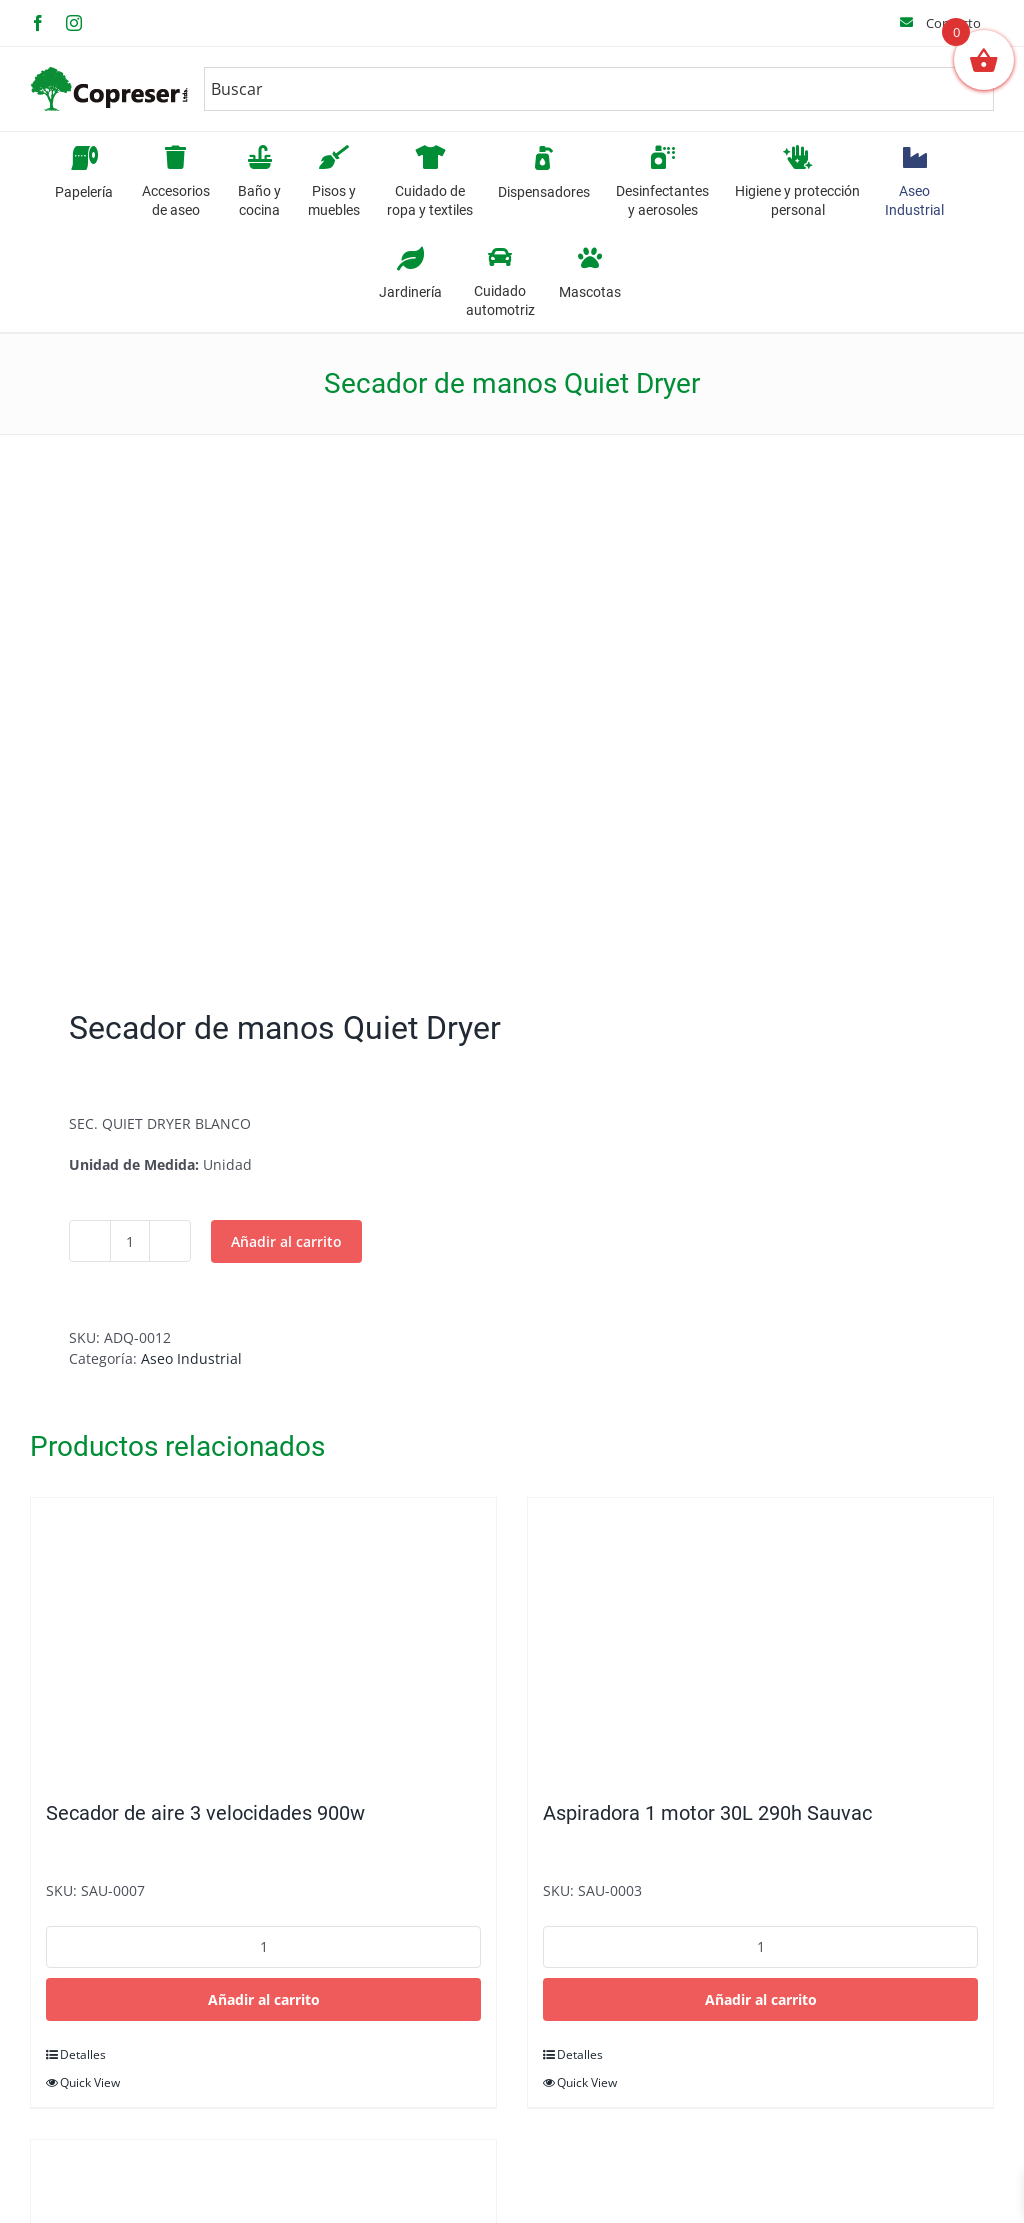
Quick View (90, 2082)
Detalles (83, 2054)
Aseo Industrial (191, 1358)
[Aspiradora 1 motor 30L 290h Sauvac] (760, 1639)
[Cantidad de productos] (130, 1241)
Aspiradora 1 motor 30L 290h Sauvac (707, 1813)
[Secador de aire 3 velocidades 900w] (263, 1639)
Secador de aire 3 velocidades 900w (205, 1813)
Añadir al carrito (286, 1241)
